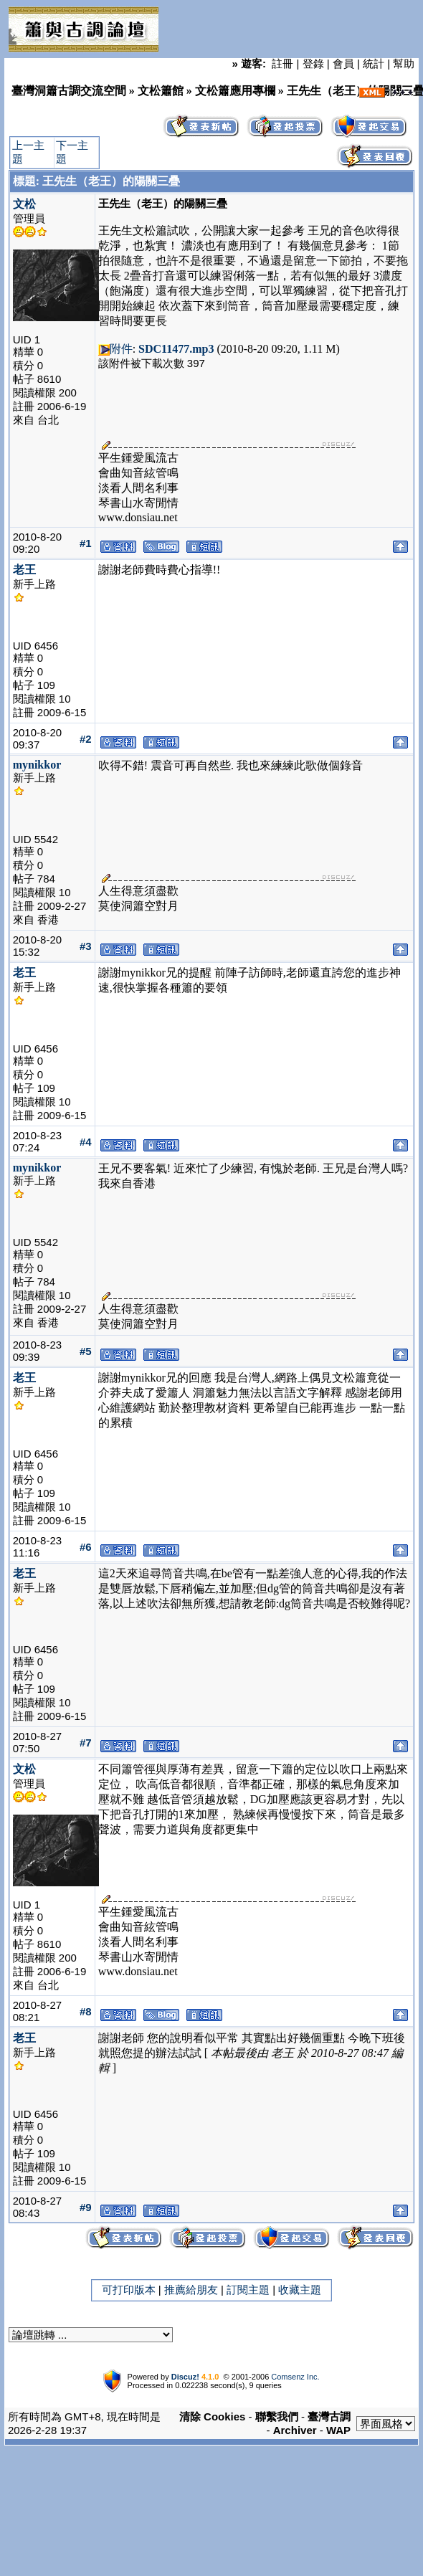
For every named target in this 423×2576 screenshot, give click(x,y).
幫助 (403, 63)
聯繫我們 (276, 2416)
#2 (86, 739)
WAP (338, 2430)
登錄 (313, 63)
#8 (86, 2011)
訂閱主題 (248, 2289)
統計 (373, 63)
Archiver (295, 2430)
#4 (86, 1142)
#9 (86, 2207)
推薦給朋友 (191, 2289)
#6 (86, 1547)
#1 (86, 543)
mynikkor (37, 765)
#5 (86, 1351)
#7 (86, 1742)
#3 (86, 946)
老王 (24, 570)
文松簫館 (161, 91)
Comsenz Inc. (295, 2376)
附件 (121, 349)
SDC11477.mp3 (176, 349)
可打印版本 (129, 2289)
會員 (343, 63)
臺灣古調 (329, 2416)
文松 (24, 204)
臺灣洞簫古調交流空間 (68, 91)
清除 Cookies (212, 2416)
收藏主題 (299, 2289)
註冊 (282, 63)
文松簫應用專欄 (235, 91)
